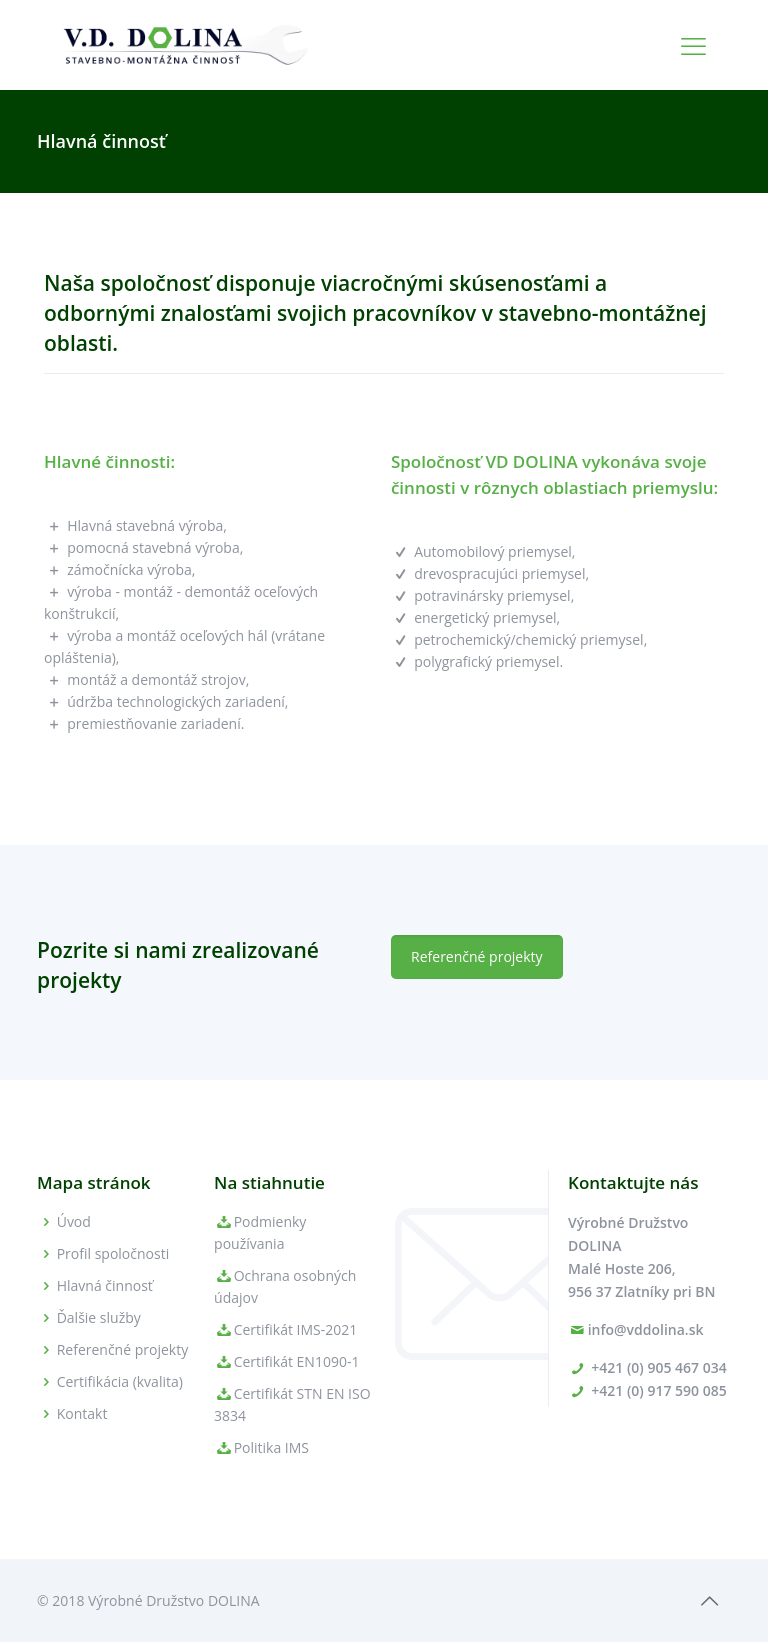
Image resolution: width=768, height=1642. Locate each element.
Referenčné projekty (123, 1349)
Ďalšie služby (99, 1317)
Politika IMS (271, 1447)
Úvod (74, 1221)
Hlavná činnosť (105, 1285)
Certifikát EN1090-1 (297, 1361)
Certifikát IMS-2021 (296, 1329)
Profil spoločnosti (113, 1253)
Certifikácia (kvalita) (120, 1381)
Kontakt (82, 1413)
